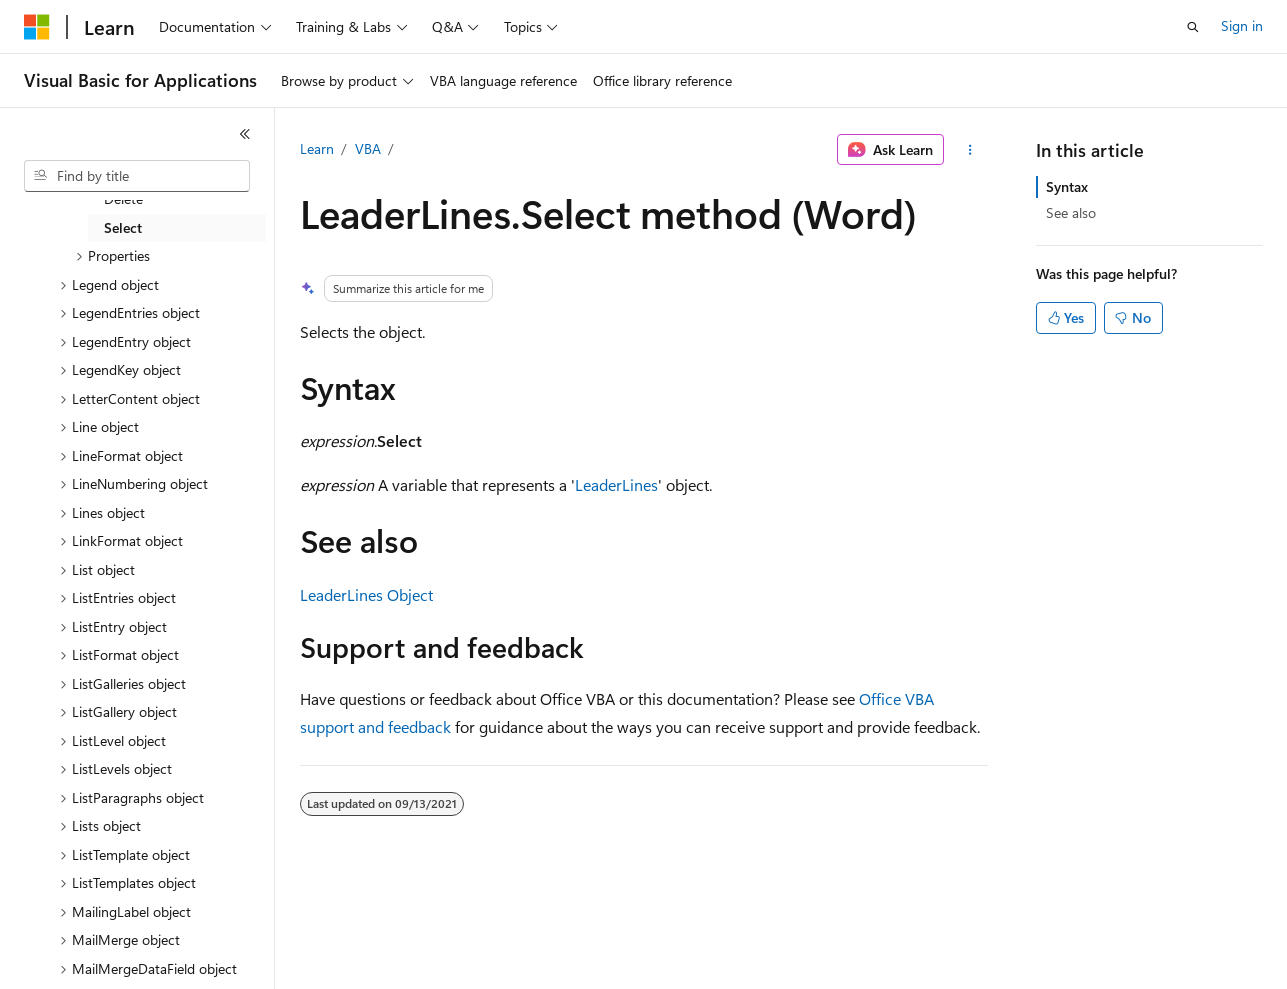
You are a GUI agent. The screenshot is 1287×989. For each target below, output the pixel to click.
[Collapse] (245, 134)
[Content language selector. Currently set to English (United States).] (115, 960)
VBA (368, 148)
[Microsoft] (37, 27)
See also (1071, 212)
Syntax (1067, 186)
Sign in (1242, 25)
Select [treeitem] (123, 227)
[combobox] (137, 176)
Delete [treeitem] (123, 198)
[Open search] (1193, 27)
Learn (317, 148)
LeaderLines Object (366, 594)
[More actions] (969, 150)
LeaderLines (616, 484)
